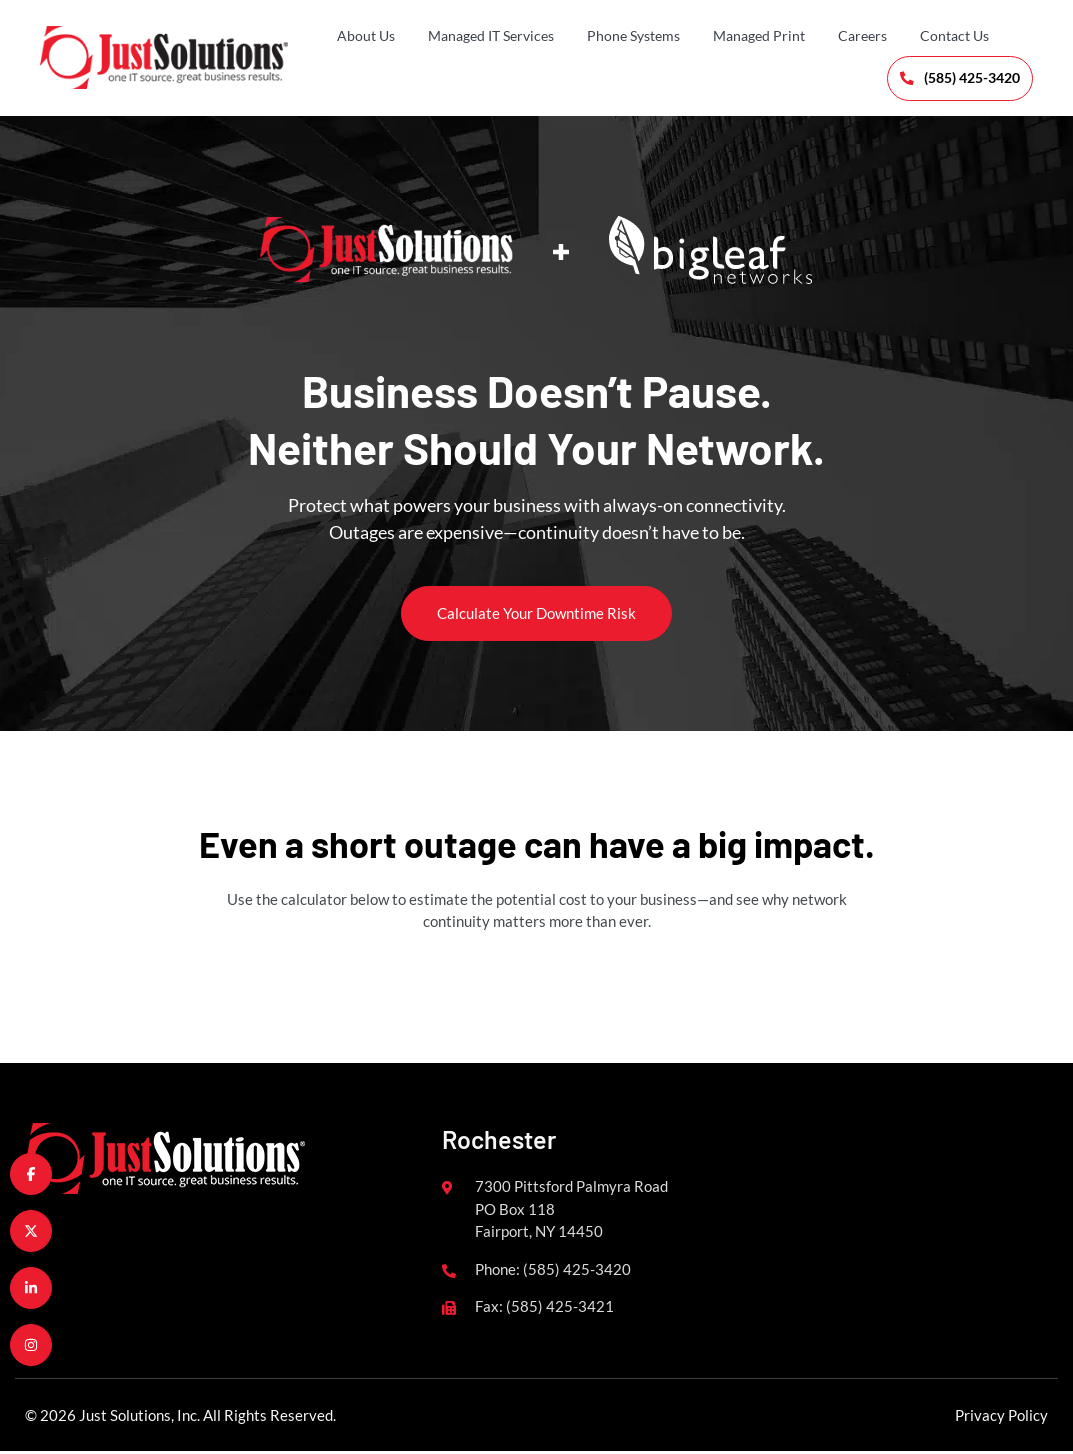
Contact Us (954, 35)
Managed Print (759, 35)
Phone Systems (633, 35)
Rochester (499, 1141)
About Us (366, 35)
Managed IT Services (491, 35)
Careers (862, 35)
